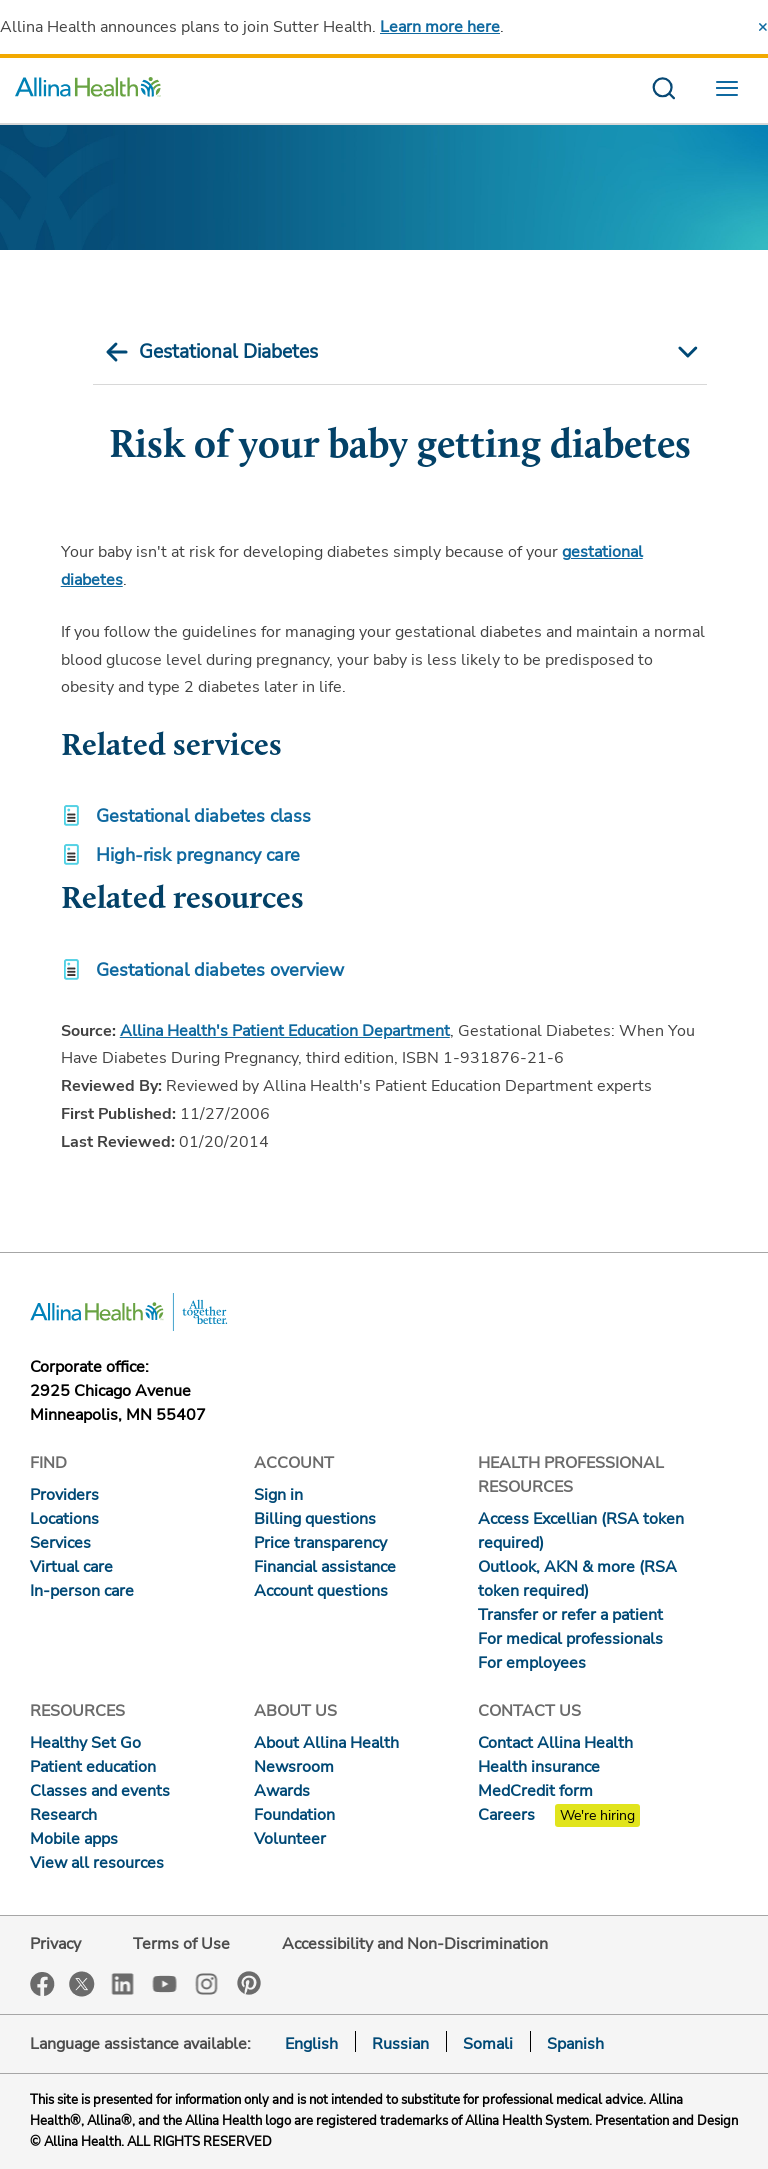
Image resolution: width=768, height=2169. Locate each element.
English (311, 2044)
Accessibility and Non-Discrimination (415, 1944)
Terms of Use (181, 1944)
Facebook (42, 1984)
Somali (488, 2044)
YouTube (165, 1982)
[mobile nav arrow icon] (685, 352)
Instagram (207, 1982)
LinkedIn (123, 1982)
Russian (400, 2044)
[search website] (663, 90)
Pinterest (249, 1983)
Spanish (575, 2044)
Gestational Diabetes (228, 352)
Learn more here (440, 27)
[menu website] (732, 90)
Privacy (55, 1944)
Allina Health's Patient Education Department (285, 1031)
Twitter (82, 1984)
